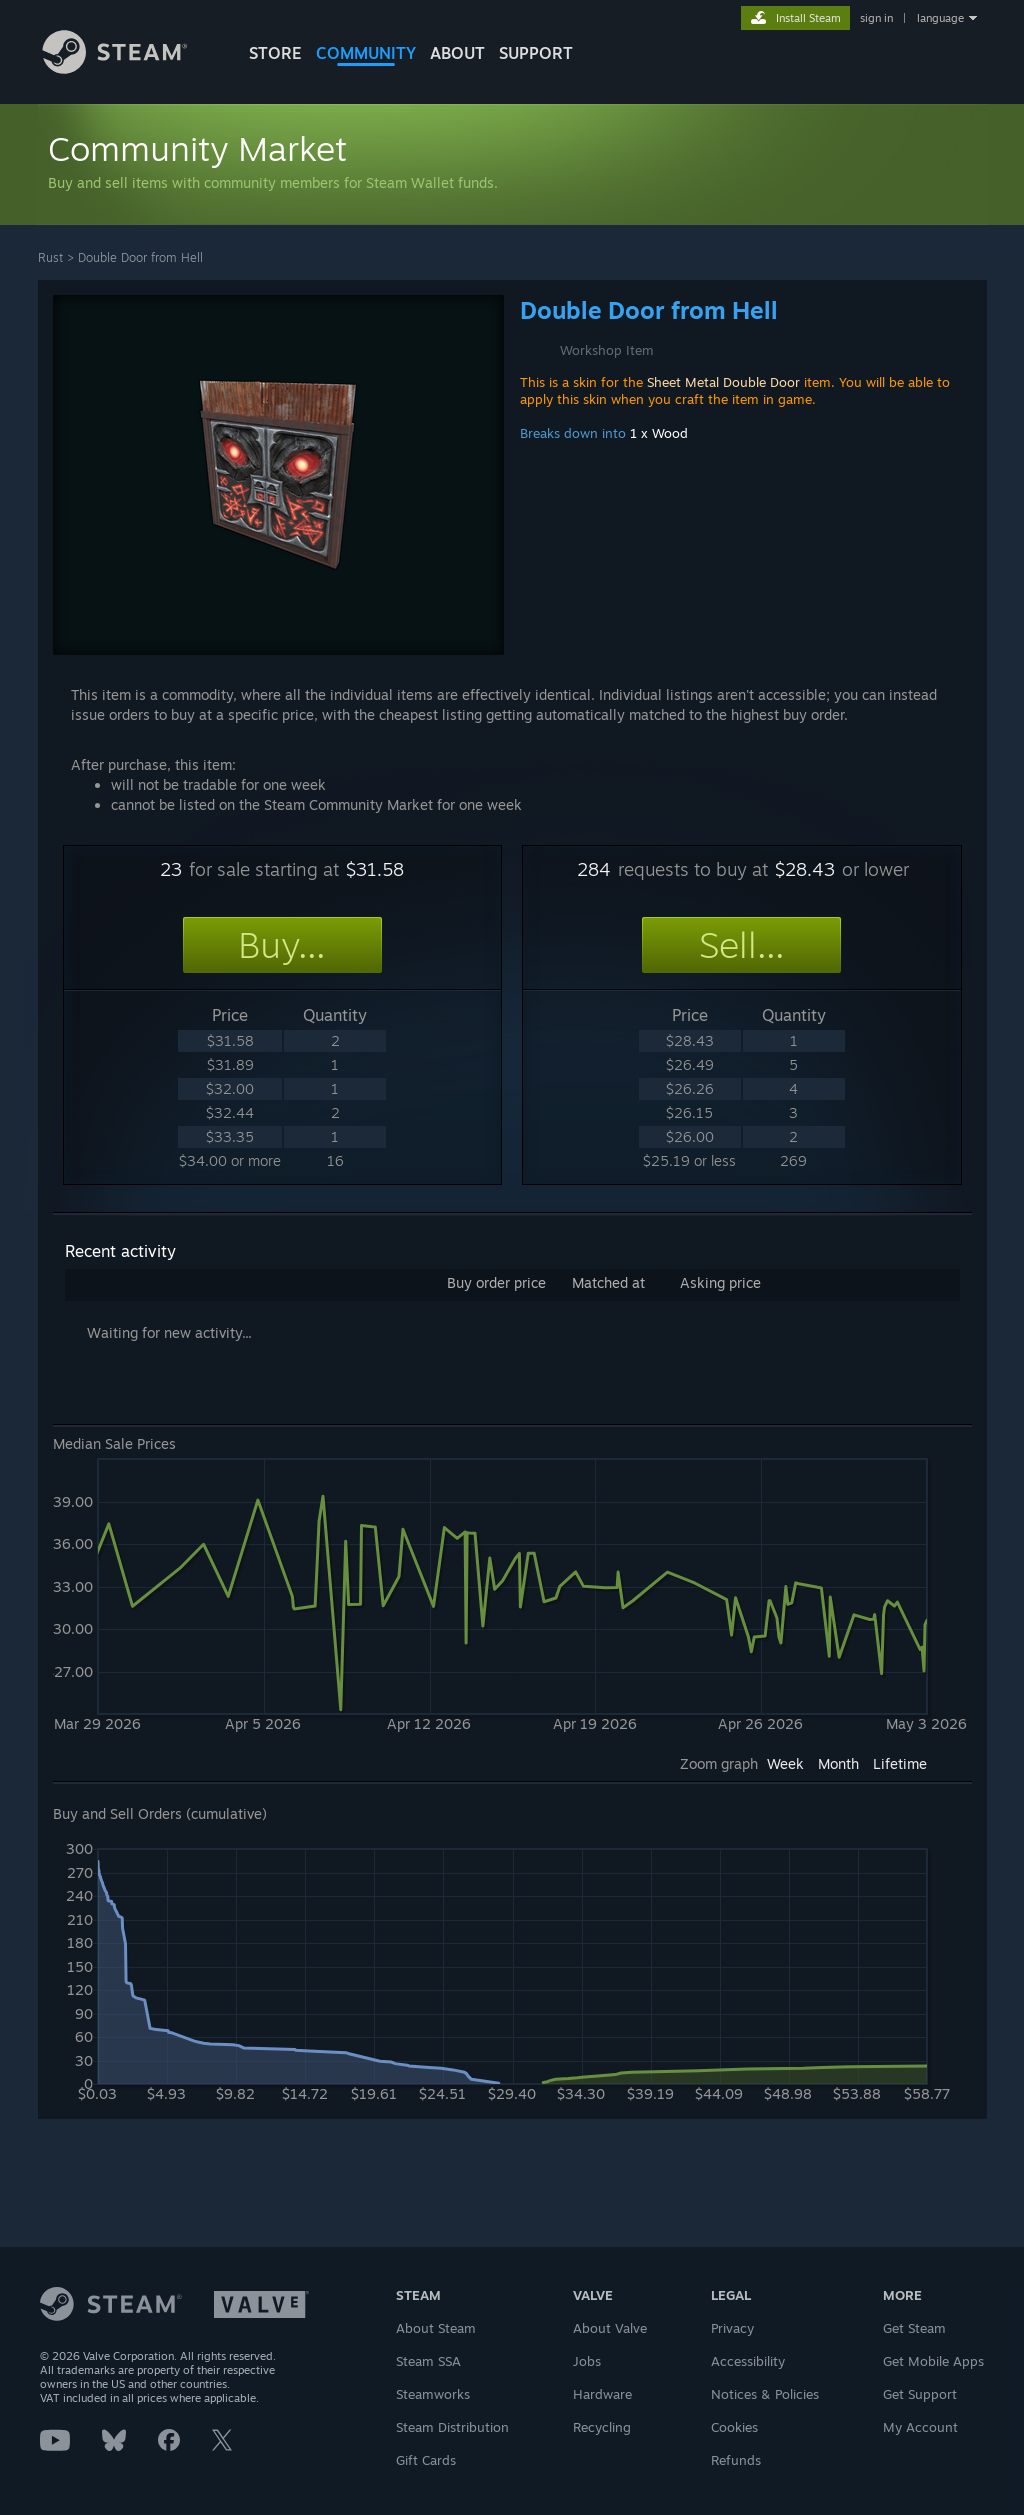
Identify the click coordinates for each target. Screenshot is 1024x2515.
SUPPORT (536, 53)
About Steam (436, 2328)
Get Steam (914, 2328)
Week (785, 1763)
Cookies (734, 2427)
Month (838, 1763)
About (457, 53)
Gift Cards (426, 2460)
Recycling (602, 2427)
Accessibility (748, 2361)
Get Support (920, 2394)
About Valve (610, 2328)
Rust (50, 257)
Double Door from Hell (140, 257)
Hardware (602, 2394)
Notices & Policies (765, 2394)
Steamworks (433, 2394)
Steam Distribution (452, 2427)
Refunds (736, 2460)
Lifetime (900, 1763)
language (940, 18)
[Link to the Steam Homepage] (130, 68)
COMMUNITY (366, 53)
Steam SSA (428, 2361)
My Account (920, 2427)
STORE (275, 53)
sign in (876, 18)
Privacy (732, 2328)
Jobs (587, 2361)
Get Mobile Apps (933, 2361)
